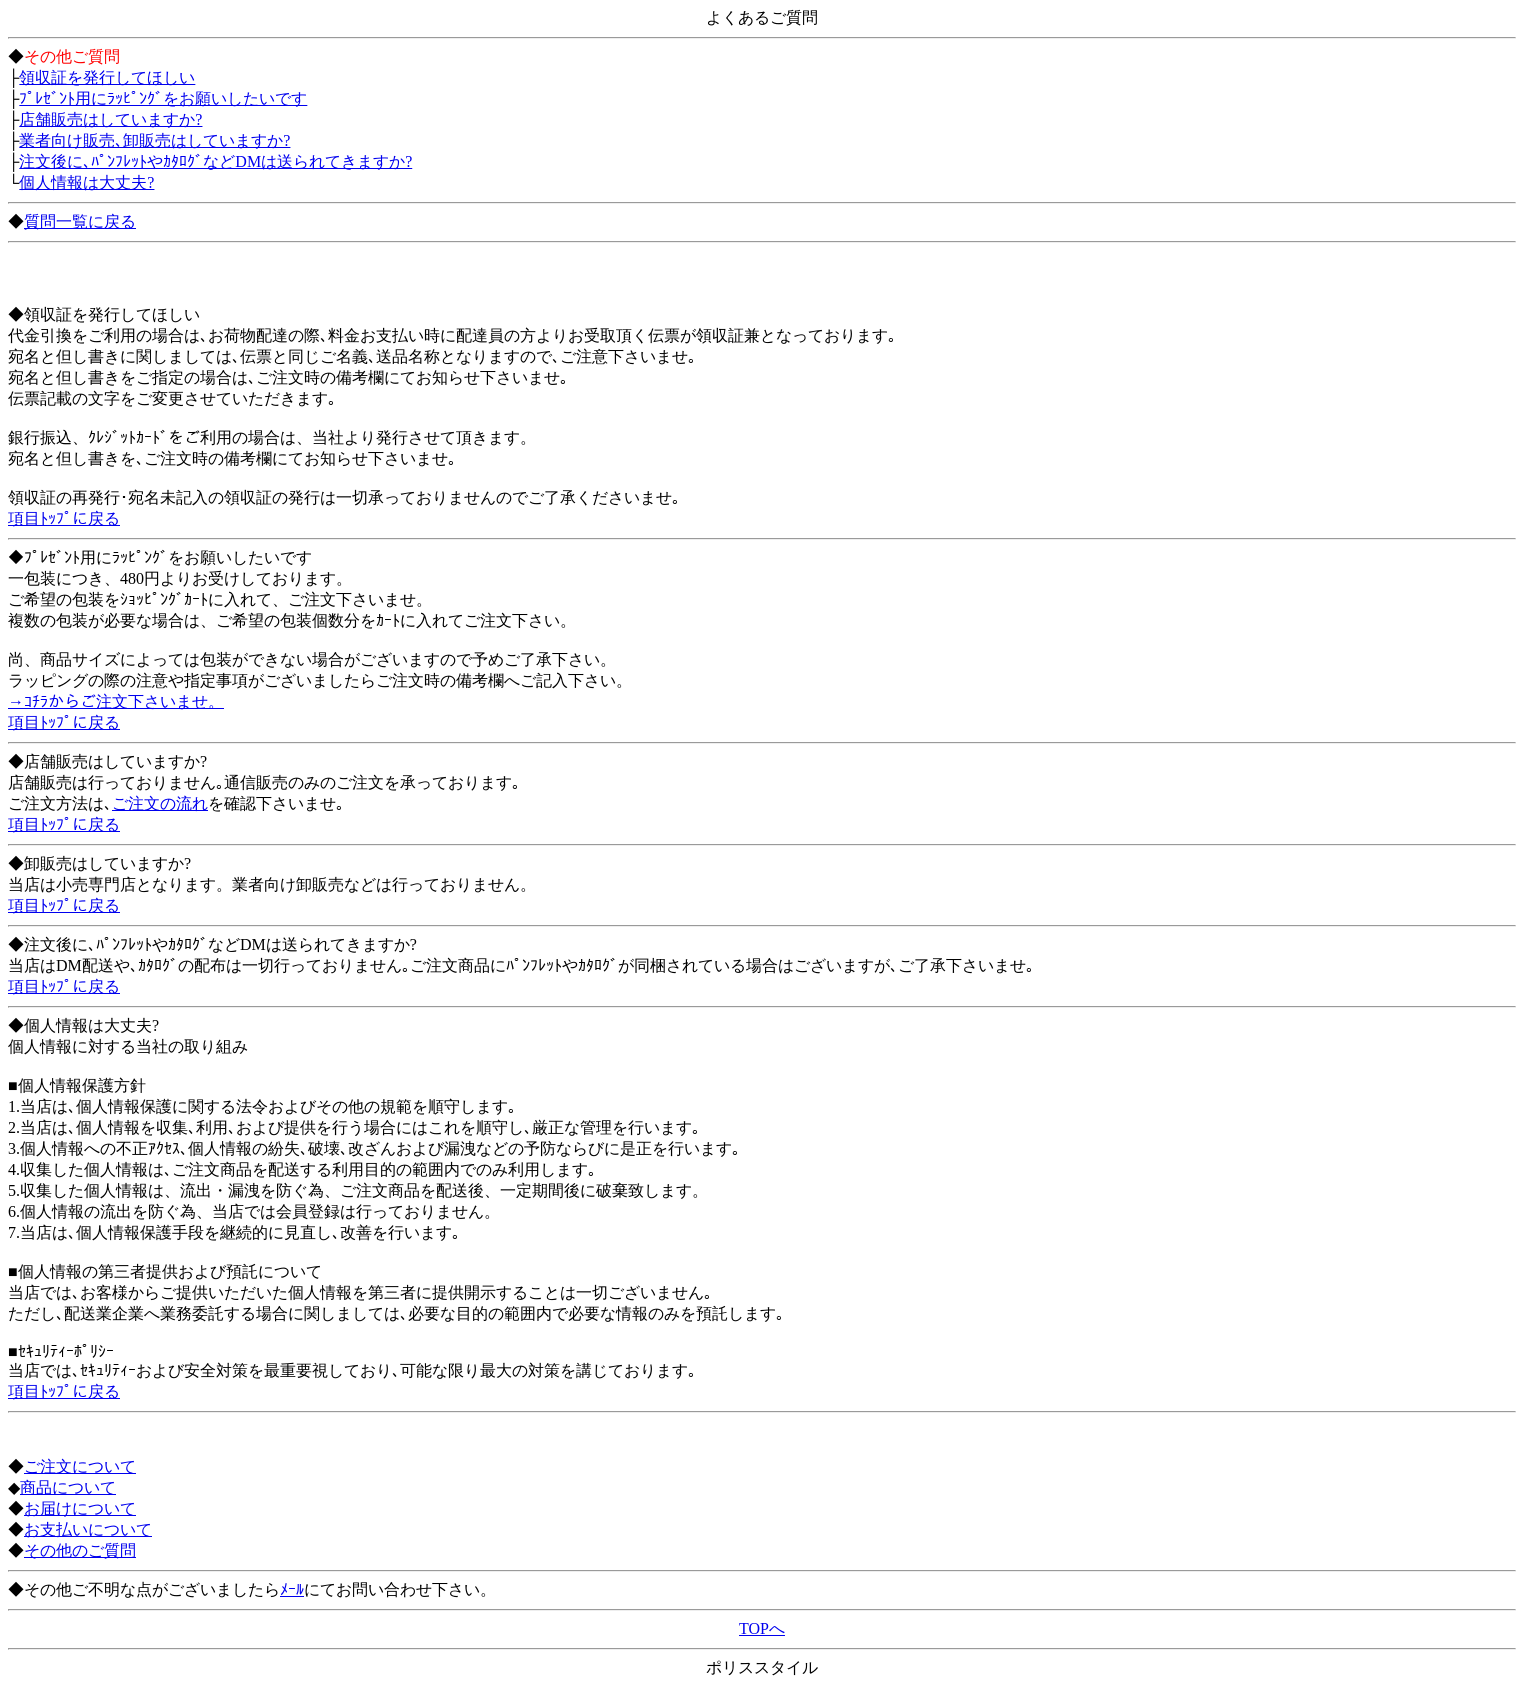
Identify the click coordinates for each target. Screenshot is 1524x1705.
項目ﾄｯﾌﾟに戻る (64, 518)
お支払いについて (88, 1529)
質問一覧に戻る (80, 221)
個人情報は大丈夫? (86, 182)
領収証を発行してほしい (107, 77)
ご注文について (80, 1466)
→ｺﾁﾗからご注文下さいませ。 (116, 701)
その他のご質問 (80, 1550)
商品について (68, 1487)
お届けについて (80, 1508)
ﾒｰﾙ (292, 1589)
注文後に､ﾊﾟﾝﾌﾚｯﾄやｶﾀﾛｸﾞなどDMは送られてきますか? (215, 161)
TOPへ (762, 1628)
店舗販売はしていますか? (110, 119)
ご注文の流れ (160, 803)
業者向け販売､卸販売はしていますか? (154, 140)
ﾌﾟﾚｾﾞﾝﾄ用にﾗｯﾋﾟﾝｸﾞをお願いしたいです (163, 98)
